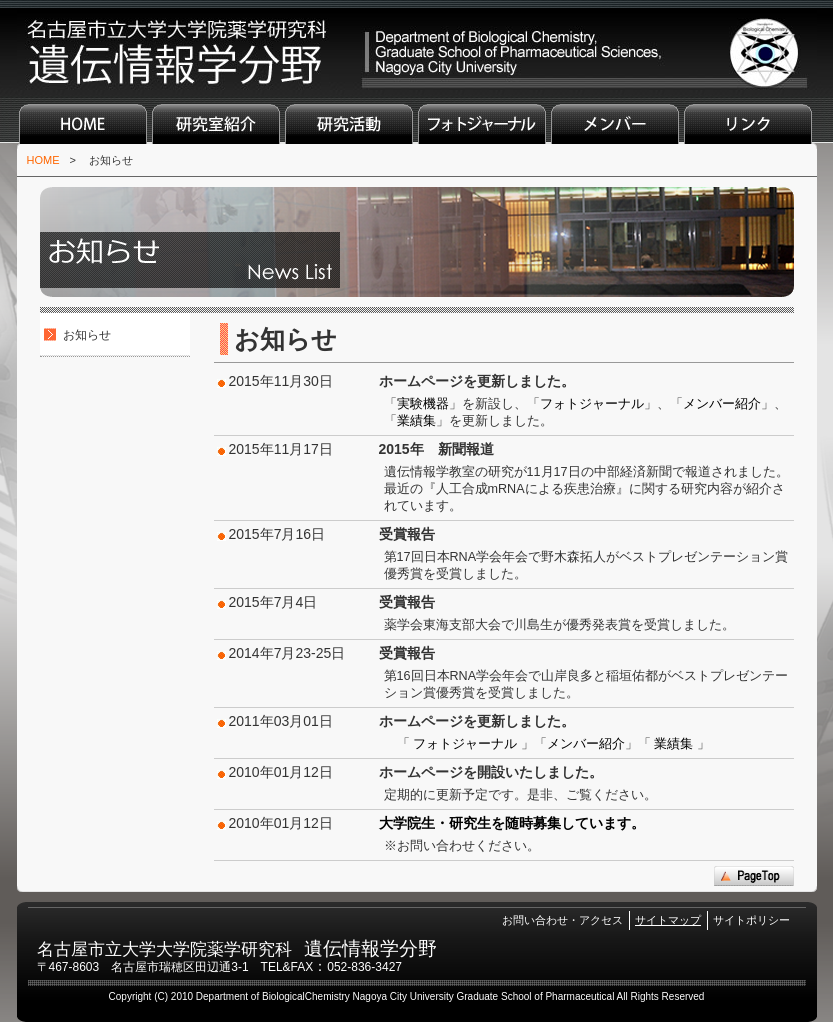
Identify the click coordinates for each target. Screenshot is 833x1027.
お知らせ (111, 160)
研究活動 (349, 124)
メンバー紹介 (722, 404)
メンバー (615, 124)
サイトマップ (668, 920)
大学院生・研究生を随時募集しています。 (512, 823)
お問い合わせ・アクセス (562, 920)
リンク (748, 124)
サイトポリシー (751, 920)
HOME (83, 124)
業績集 (416, 421)
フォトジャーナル (482, 124)
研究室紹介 (216, 124)
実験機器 (423, 404)
